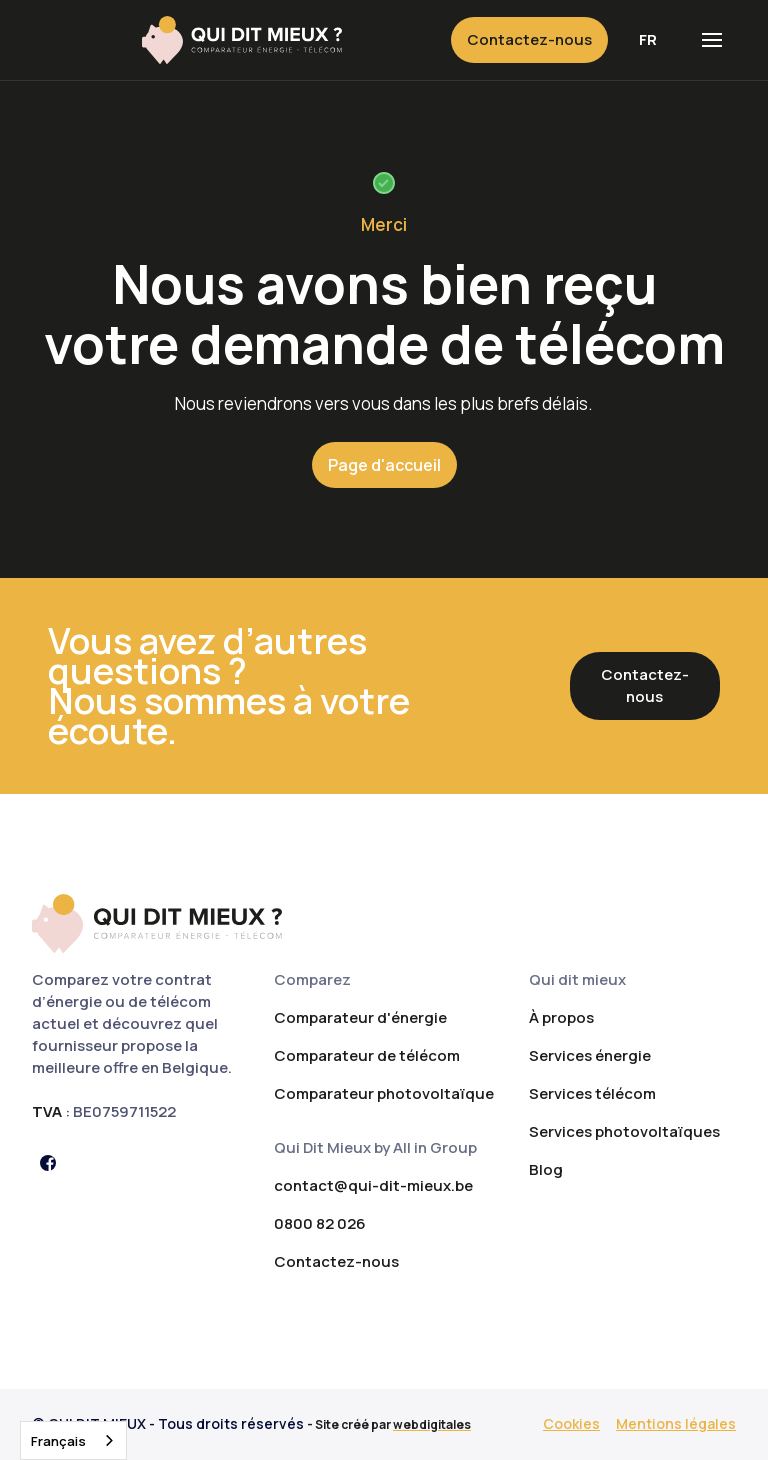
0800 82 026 (320, 1223)
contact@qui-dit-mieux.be (373, 1185)
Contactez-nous (529, 39)
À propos (561, 1017)
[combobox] (73, 1440)
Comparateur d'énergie (360, 1017)
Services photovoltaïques (624, 1131)
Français (58, 1441)
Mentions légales (676, 1423)
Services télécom (592, 1093)
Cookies (571, 1423)
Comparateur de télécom (367, 1055)
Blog (546, 1169)
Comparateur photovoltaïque (384, 1093)
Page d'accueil (384, 465)
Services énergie (590, 1055)
